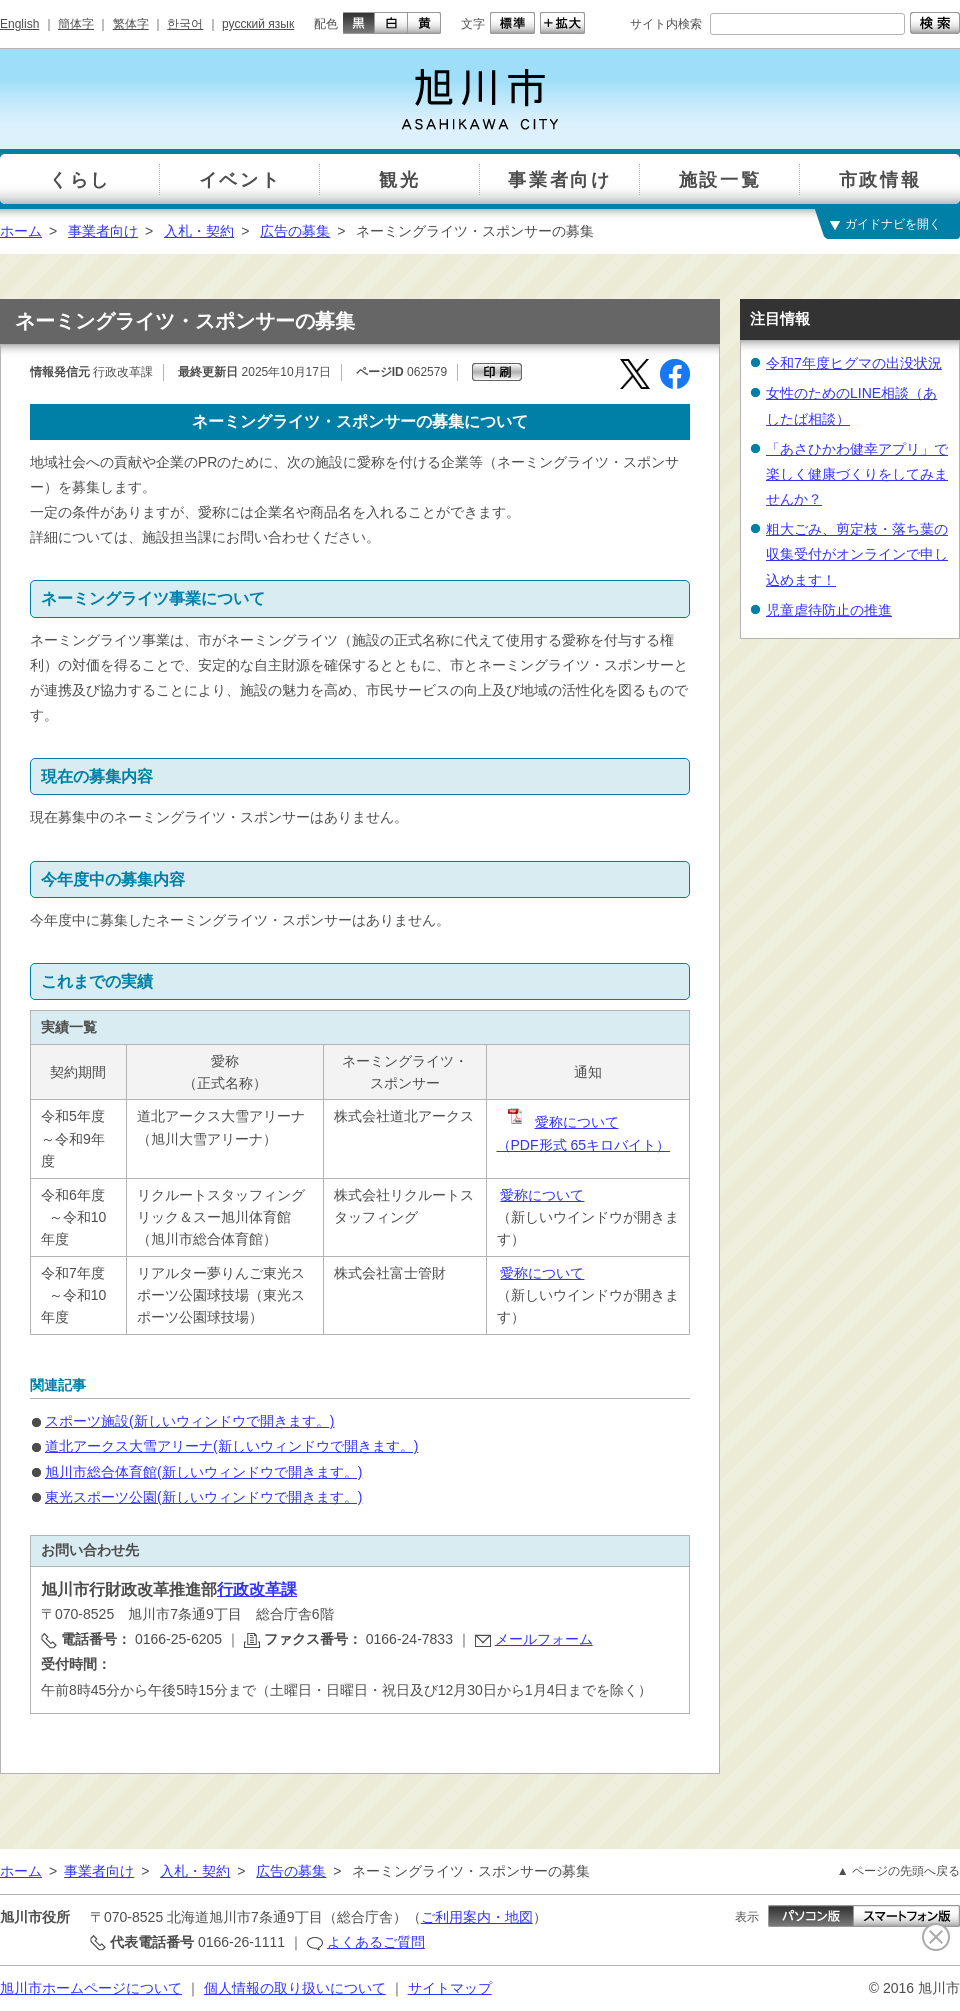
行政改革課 (257, 1589)
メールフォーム (544, 1639)
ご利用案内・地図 (477, 1917)
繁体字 (131, 24)
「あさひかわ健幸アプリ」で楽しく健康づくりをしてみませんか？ (857, 474)
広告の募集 (295, 231)
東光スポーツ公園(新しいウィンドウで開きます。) (203, 1497)
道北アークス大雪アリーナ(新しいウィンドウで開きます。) (231, 1446)
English (19, 24)
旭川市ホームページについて (91, 1988)
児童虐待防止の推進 (829, 610)
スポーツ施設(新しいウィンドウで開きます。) (189, 1421)
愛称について (562, 1122)
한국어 (185, 24)
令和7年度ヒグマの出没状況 (854, 363)
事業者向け (103, 231)
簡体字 (76, 24)
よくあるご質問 (376, 1942)
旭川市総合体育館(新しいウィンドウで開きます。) (203, 1472)
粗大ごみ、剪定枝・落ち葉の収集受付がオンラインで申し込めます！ (857, 554)
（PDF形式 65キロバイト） (583, 1145)
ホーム (21, 231)
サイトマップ (450, 1988)
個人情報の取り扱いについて (295, 1988)
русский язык (258, 24)
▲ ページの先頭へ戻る (898, 1871)
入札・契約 (199, 231)
